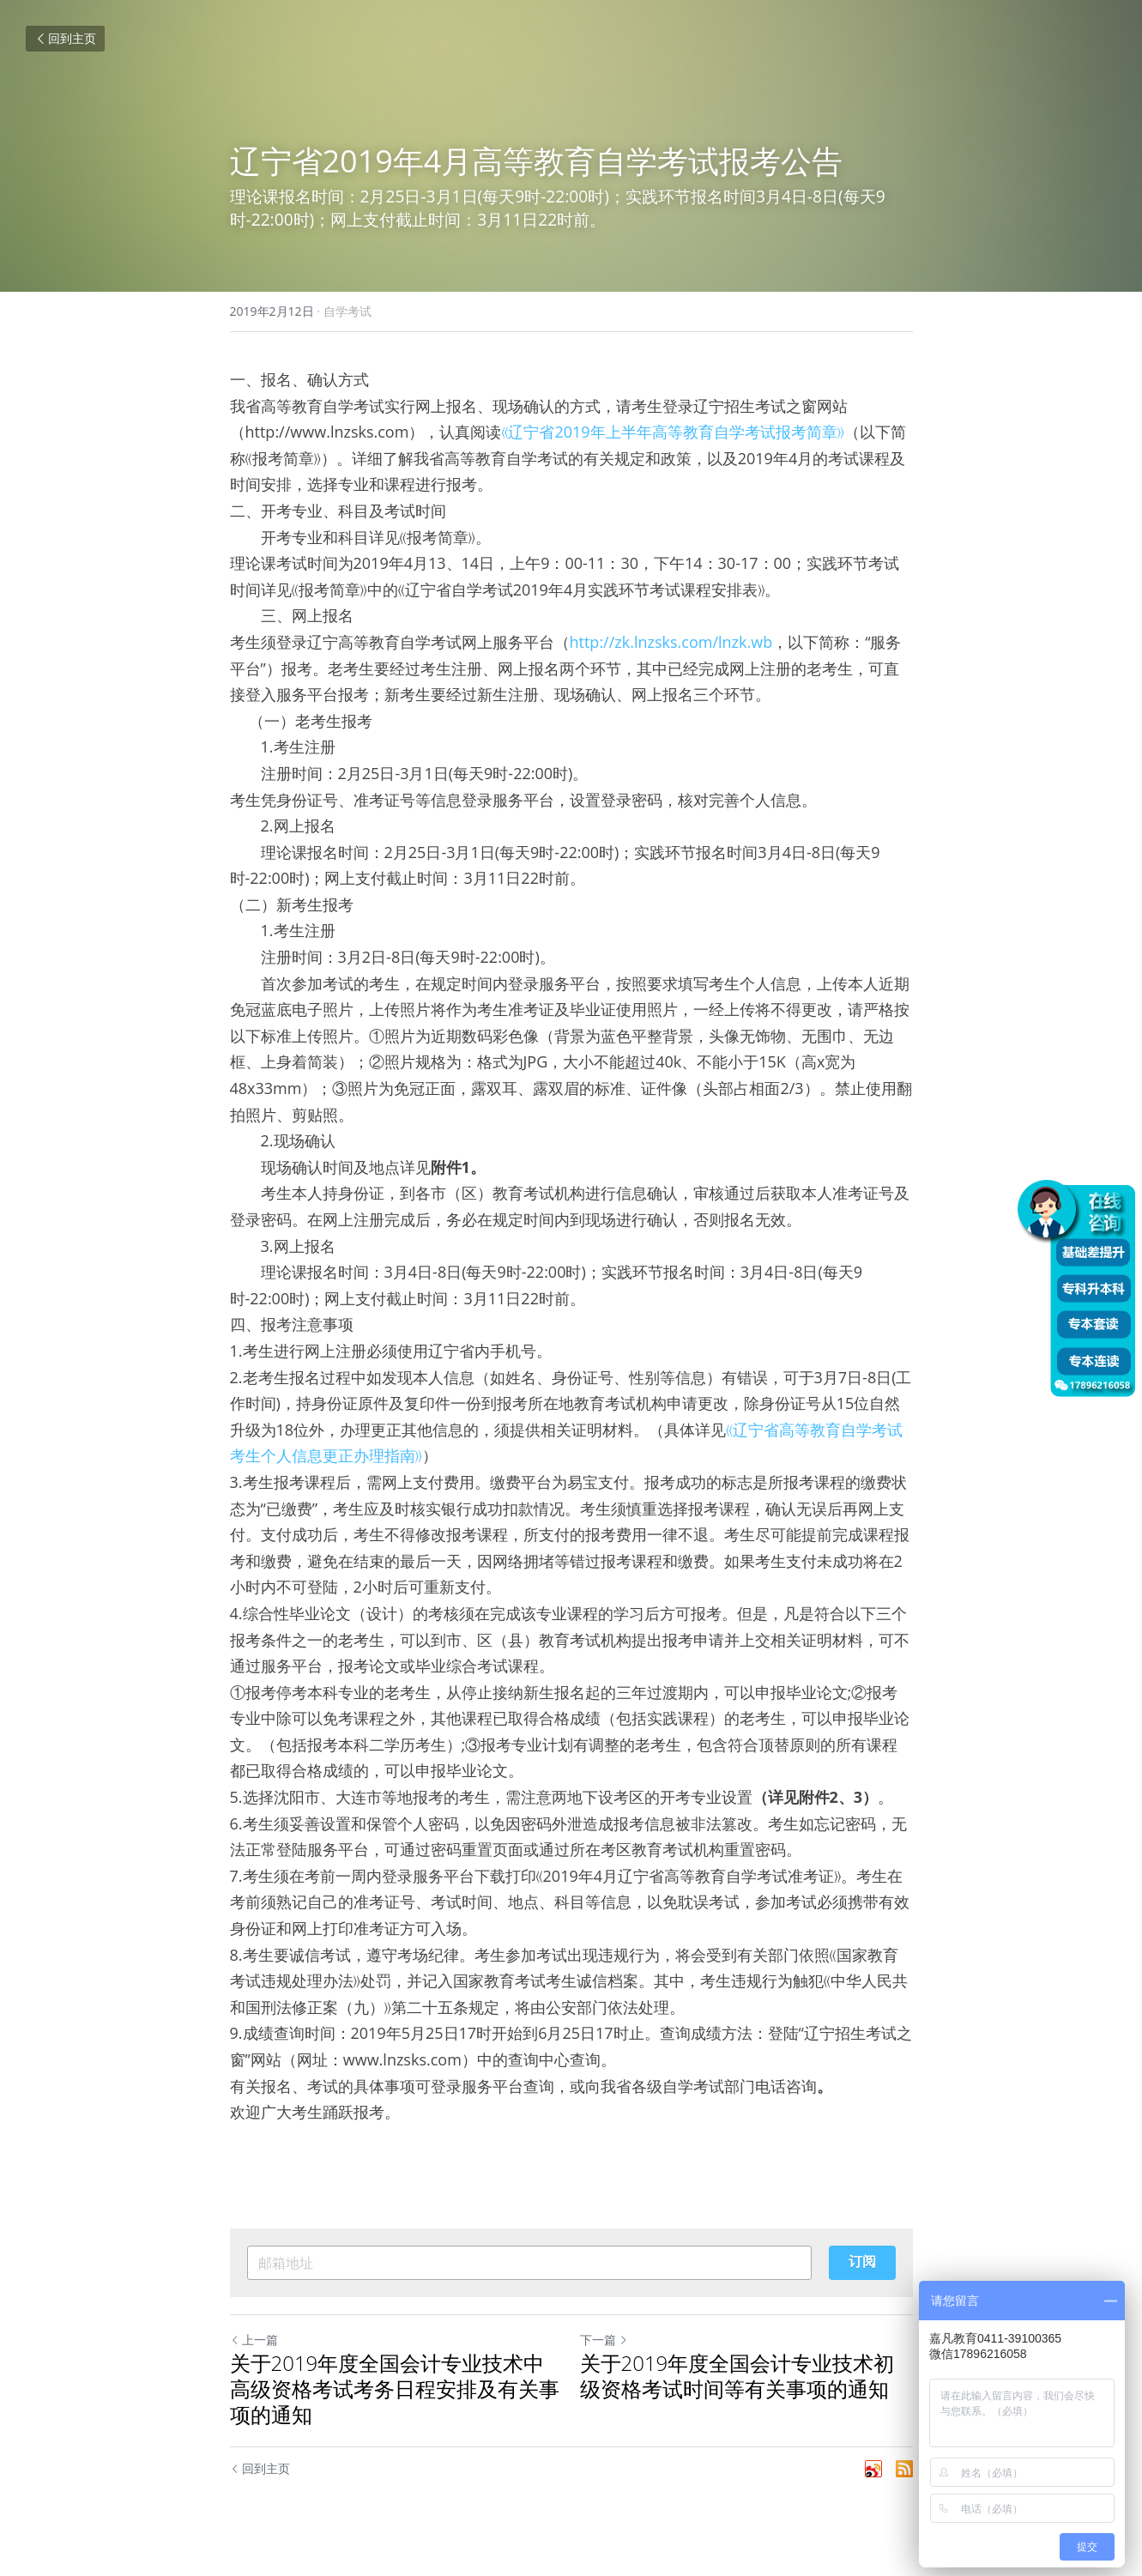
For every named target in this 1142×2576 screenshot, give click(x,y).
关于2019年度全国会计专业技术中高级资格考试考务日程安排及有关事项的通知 (394, 2389)
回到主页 (65, 38)
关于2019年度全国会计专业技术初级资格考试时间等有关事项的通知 (737, 2376)
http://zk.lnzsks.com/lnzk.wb (671, 642)
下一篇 (604, 2339)
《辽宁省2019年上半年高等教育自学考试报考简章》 (672, 431)
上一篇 (254, 2339)
